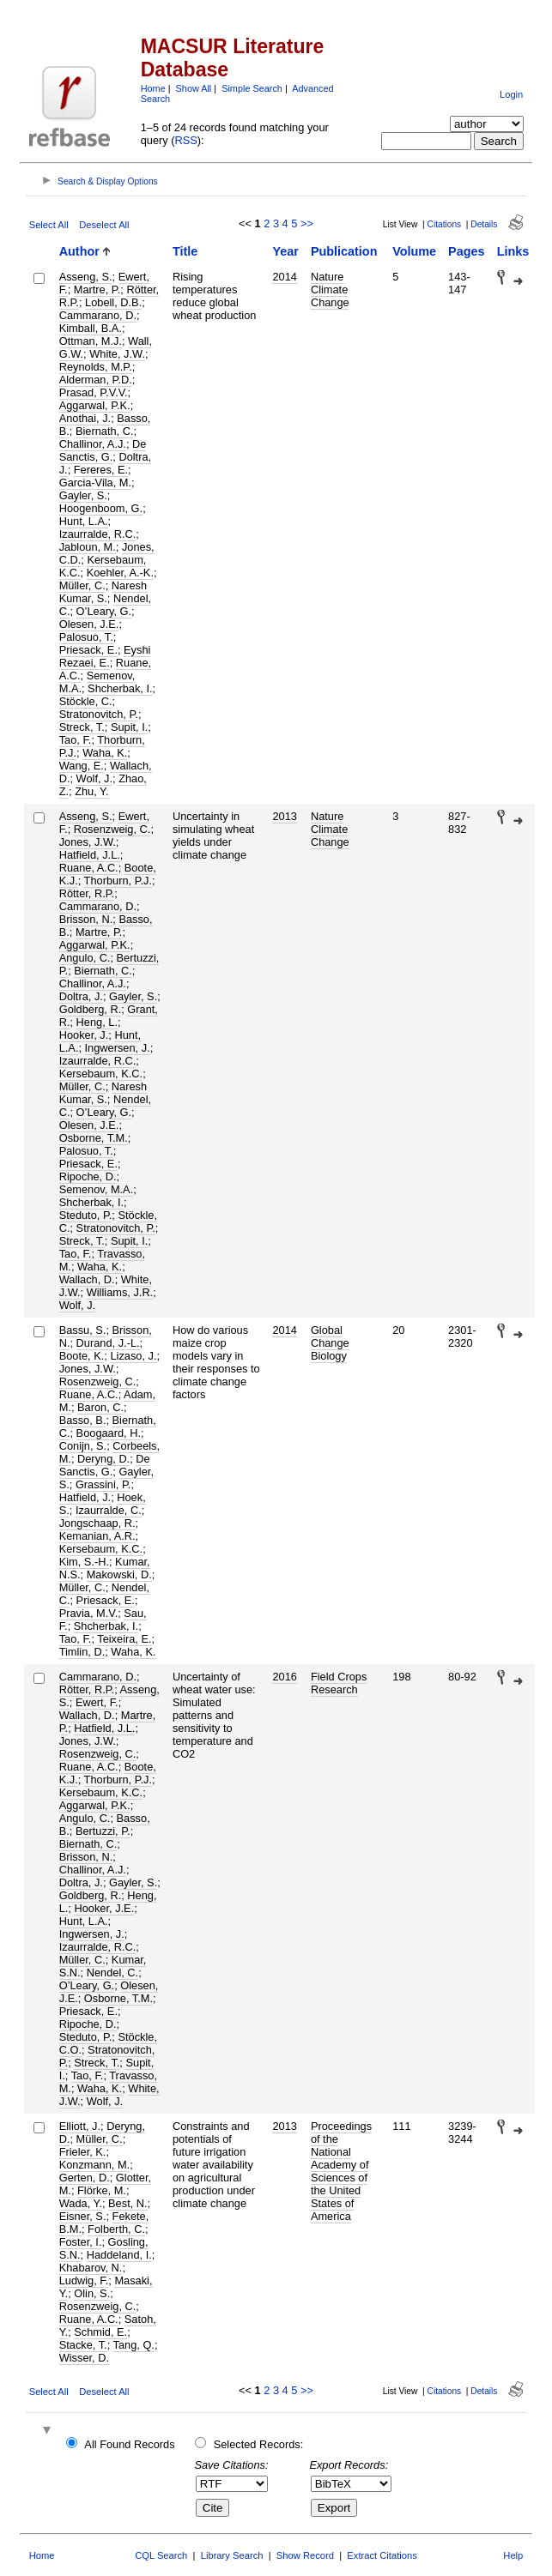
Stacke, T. (83, 2344)
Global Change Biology (330, 1343)
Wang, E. (81, 765)
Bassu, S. (82, 1330)
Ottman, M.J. (90, 341)
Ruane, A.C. (88, 867)
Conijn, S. (82, 1445)
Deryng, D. (103, 1458)
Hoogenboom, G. (101, 508)
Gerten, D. (84, 2177)
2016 (284, 1676)
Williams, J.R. (120, 1292)
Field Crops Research (339, 1683)
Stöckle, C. (85, 701)
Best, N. (128, 2203)
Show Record (305, 2555)
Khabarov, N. (91, 2267)
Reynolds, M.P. (95, 366)
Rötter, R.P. (87, 893)
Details (483, 224)
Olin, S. (92, 2293)
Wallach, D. (87, 1279)
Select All (49, 225)
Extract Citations (381, 2555)
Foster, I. (80, 2241)
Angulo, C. (85, 957)
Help (513, 2555)
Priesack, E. (88, 649)
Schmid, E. (100, 2332)
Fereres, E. (101, 469)
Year (285, 251)
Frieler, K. (82, 2151)
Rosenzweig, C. (112, 829)
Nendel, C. (112, 1972)
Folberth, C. (116, 2229)
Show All (194, 88)
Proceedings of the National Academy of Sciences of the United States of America (341, 2171)
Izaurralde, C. (109, 1510)
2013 (284, 816)
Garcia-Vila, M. (95, 482)
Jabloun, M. (87, 546)
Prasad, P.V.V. (93, 392)
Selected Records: (259, 2444)
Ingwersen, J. (117, 1047)
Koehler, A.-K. (120, 572)
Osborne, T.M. (93, 1137)
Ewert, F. (97, 1702)
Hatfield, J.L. (89, 854)
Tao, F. (75, 739)
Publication (344, 251)
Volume (414, 251)
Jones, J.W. (87, 842)
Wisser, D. (84, 2357)
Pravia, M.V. (88, 1613)
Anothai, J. (85, 418)
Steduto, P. (85, 1215)
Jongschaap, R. (97, 1523)
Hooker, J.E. (104, 1908)
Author (79, 251)
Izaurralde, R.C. (97, 534)
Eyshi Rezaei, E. (105, 656)
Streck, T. (82, 727)
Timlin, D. (82, 1651)
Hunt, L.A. (83, 521)
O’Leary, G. (103, 611)
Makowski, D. (119, 1574)
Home (153, 88)
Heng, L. (97, 1022)
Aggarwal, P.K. (94, 405)
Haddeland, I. (119, 2254)
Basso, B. (82, 1420)
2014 (284, 276)
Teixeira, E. (124, 1638)
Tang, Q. (134, 2344)
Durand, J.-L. (108, 1342)
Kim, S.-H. (84, 1561)
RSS (186, 140)
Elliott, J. (79, 2126)
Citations (445, 224)
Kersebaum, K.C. (101, 1073)
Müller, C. (82, 585)
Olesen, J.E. (89, 624)
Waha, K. (104, 752)
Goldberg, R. (90, 1009)
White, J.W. (117, 353)
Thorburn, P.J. (118, 880)
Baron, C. (100, 1407)
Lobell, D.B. (113, 302)
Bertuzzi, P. (103, 1831)
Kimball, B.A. (90, 328)
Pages (466, 251)
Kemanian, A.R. (97, 1535)
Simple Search (251, 88)
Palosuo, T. (86, 636)
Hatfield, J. (85, 1497)
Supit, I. (129, 727)
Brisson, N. (86, 919)
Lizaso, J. (133, 1355)
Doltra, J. (81, 996)
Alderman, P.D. (95, 379)
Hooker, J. (84, 1035)
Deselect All (104, 225)
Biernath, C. (105, 431)
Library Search (232, 2555)
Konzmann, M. (94, 2164)
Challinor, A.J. (92, 443)
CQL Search (161, 2555)
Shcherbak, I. (120, 688)
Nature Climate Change (330, 289)
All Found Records (129, 2444)
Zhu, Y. (91, 791)
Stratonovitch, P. (98, 714)
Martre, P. (97, 289)
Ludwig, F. (84, 2280)
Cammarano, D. (97, 315)
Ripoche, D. (88, 1176)
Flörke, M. (101, 2190)
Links (513, 251)
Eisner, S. (82, 2216)
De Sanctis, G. (103, 450)
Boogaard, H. (108, 1433)
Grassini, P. (103, 1484)
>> (306, 223)
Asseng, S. (85, 276)
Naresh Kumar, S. (103, 592)
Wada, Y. (80, 2203)
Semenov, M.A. (96, 1189)
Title (185, 251)
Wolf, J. (94, 778)
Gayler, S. (83, 495)
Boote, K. (82, 1355)
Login (511, 94)
